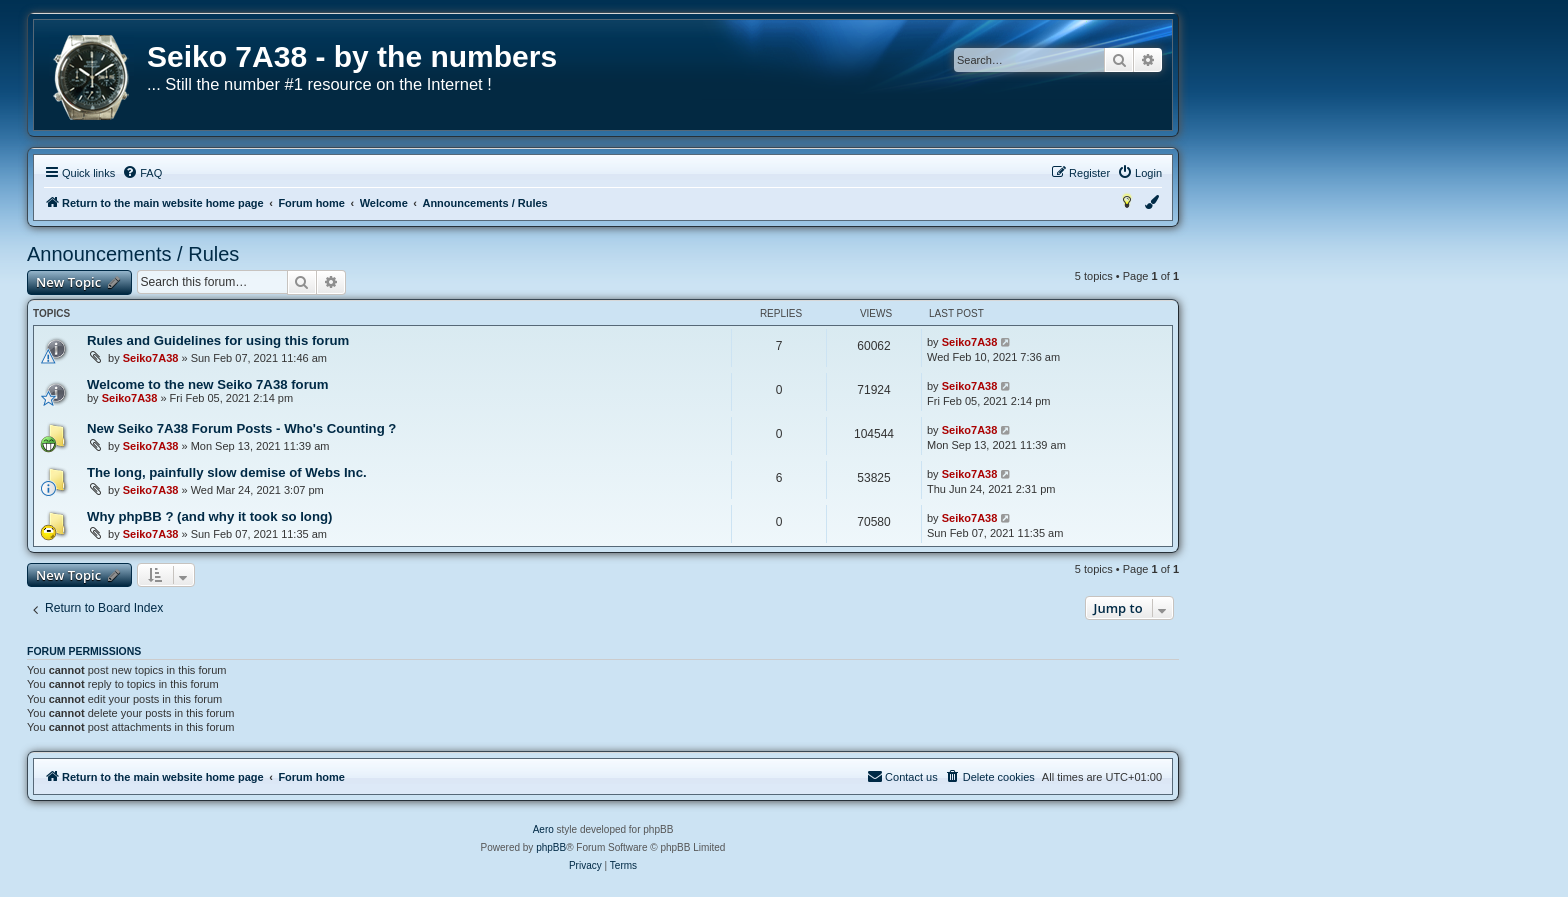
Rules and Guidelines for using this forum (218, 340)
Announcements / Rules (133, 254)
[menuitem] (142, 173)
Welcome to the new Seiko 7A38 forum (208, 384)
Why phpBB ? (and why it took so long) (209, 516)
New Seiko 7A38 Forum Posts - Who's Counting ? (241, 428)
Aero (543, 829)
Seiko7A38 (151, 358)
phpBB (551, 847)
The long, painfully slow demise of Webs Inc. (227, 472)
